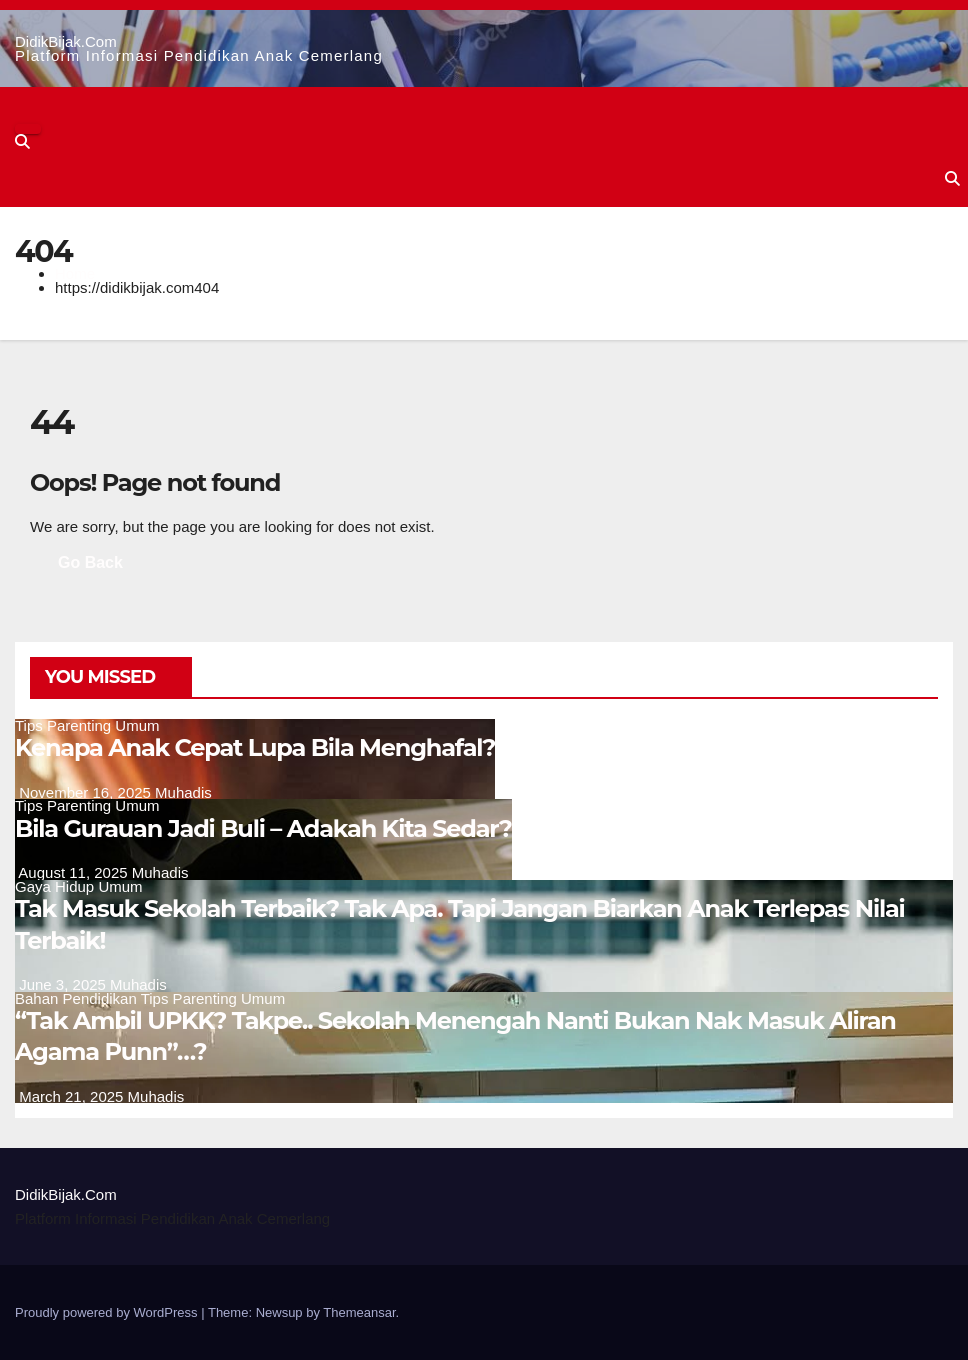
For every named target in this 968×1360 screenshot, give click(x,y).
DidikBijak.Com (66, 41)
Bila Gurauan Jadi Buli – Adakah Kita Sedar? (263, 828)
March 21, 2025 (73, 1096)
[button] (22, 141)
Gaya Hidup (56, 886)
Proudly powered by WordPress (108, 1312)
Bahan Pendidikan (78, 998)
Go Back (90, 562)
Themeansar (359, 1312)
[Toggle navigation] (28, 129)
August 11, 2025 (74, 872)
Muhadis (183, 792)
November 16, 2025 (87, 792)
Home (75, 273)
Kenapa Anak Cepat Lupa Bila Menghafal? (255, 747)
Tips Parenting (65, 725)
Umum (137, 725)
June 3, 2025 (64, 984)
